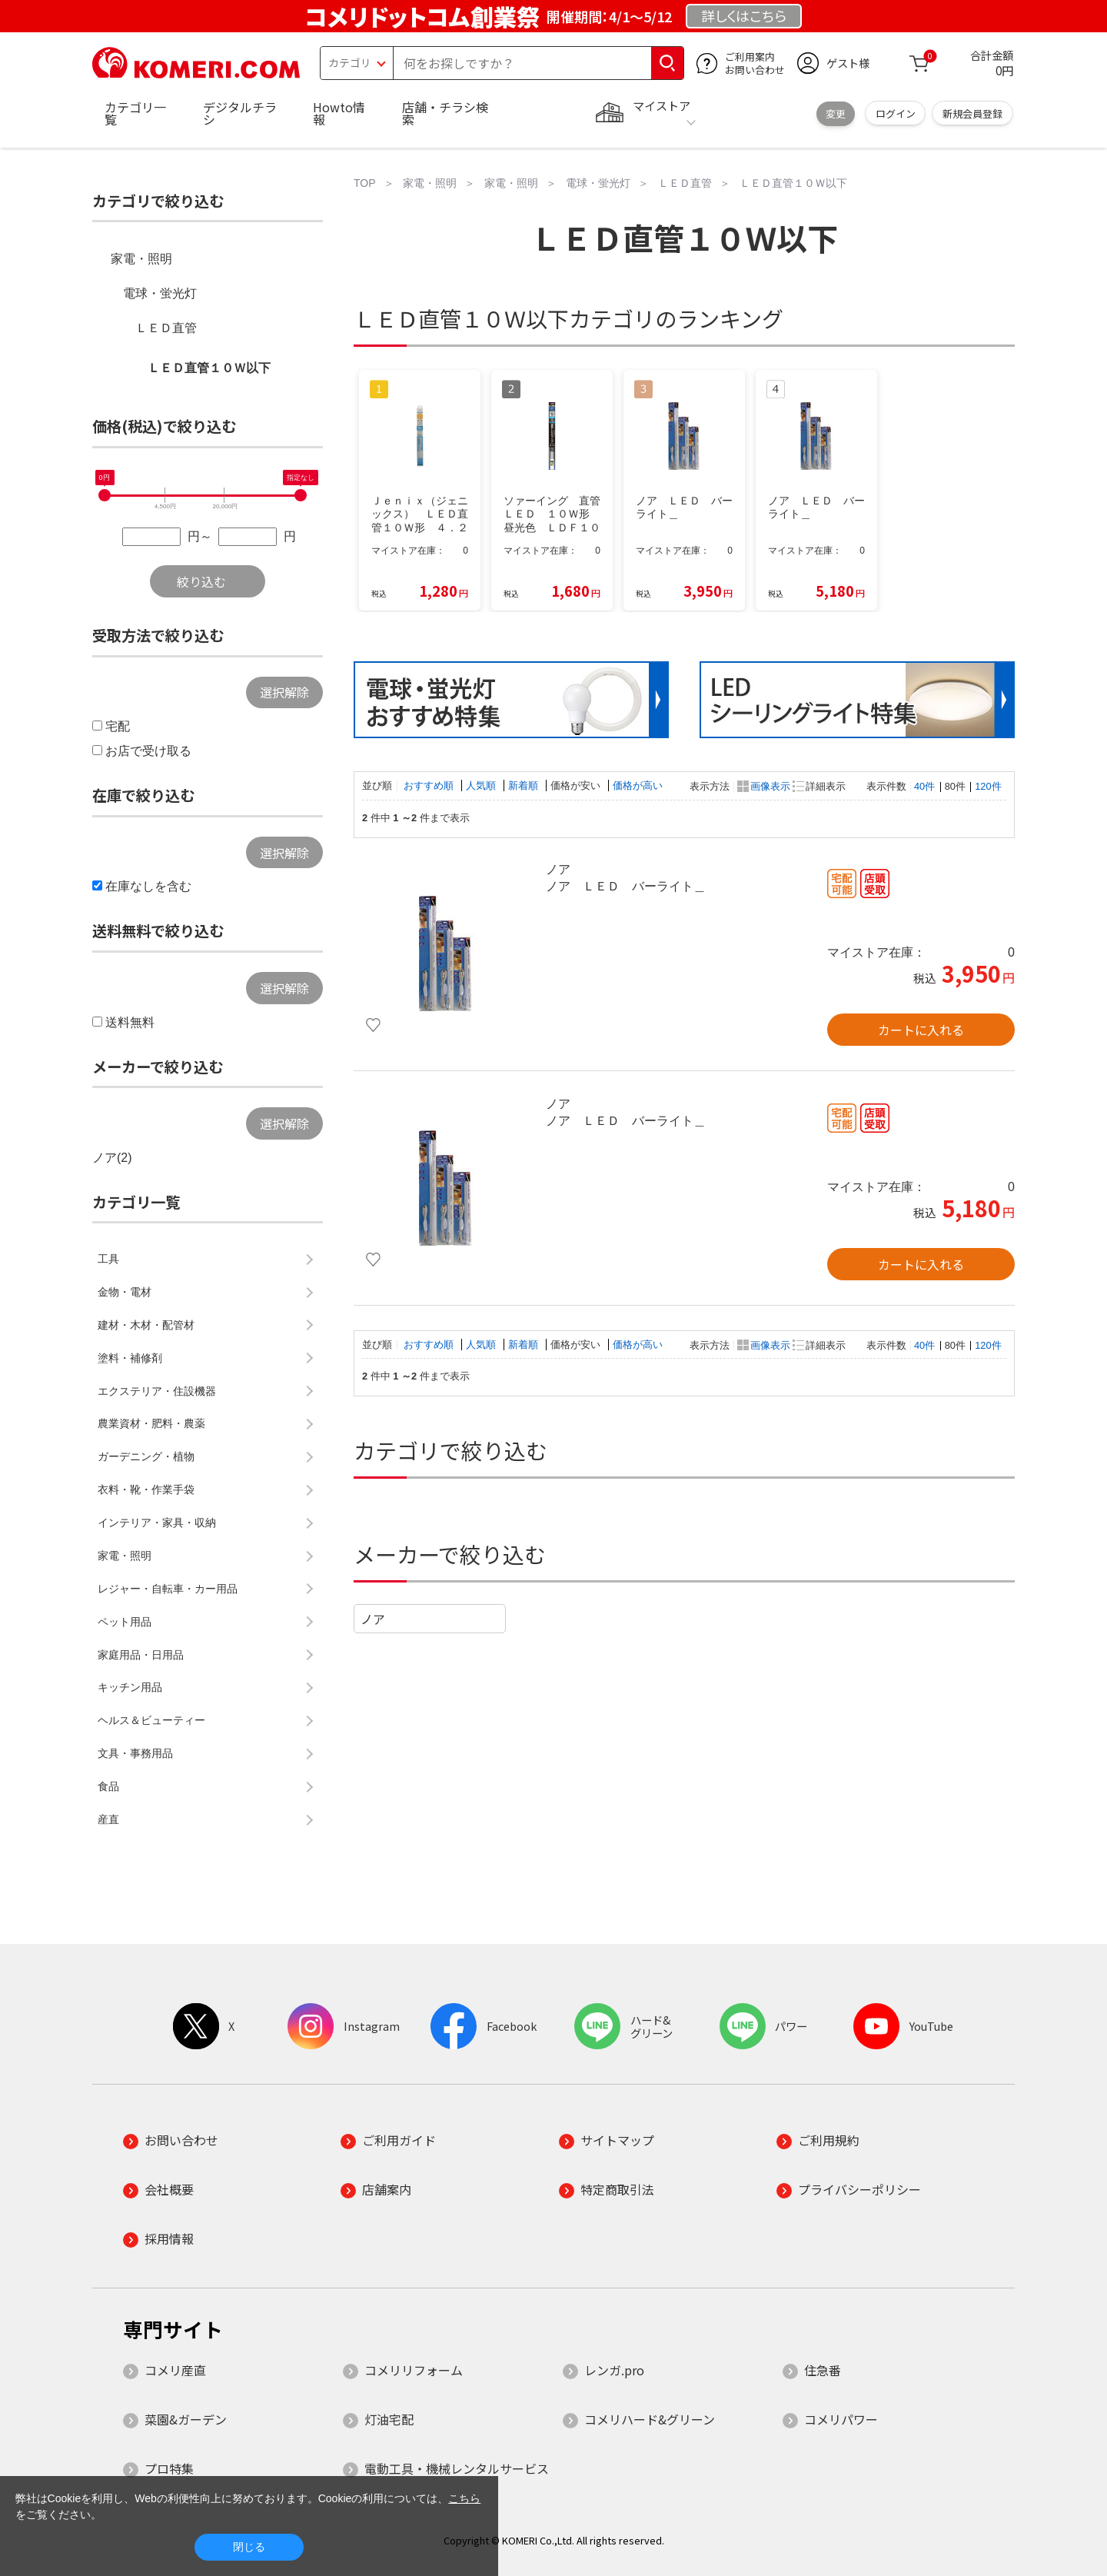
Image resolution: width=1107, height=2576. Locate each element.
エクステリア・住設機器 (157, 1391)
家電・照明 (141, 258)
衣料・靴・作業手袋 (146, 1489)
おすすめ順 (430, 785)
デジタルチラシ (240, 113)
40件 (924, 786)
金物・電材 (124, 1292)
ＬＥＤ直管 (166, 327)
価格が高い (638, 785)
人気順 (482, 785)
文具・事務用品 (135, 1753)
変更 (836, 113)
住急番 (822, 2370)
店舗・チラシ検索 (445, 113)
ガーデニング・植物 (146, 1456)
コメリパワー (841, 2419)
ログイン (896, 113)
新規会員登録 (972, 113)
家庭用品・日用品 (141, 1655)
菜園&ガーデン (186, 2419)
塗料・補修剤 (130, 1358)
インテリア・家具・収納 (157, 1522)
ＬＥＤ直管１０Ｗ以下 (209, 367)
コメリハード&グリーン (649, 2419)
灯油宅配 (389, 2419)
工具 (108, 1259)
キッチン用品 (130, 1687)
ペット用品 (124, 1622)
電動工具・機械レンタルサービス (456, 2468)
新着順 (524, 785)
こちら (464, 2498)
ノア (373, 1618)
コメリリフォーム (413, 2370)
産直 (108, 1819)
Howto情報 (339, 113)
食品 (108, 1786)
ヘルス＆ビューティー (151, 1720)
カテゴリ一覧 (135, 113)
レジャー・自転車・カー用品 (168, 1589)
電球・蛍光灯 (160, 293)
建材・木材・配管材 (146, 1325)
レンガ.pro (614, 2370)
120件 (988, 786)
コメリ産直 (175, 2370)
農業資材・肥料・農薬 (151, 1423)
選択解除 (284, 692)
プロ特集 (169, 2468)
